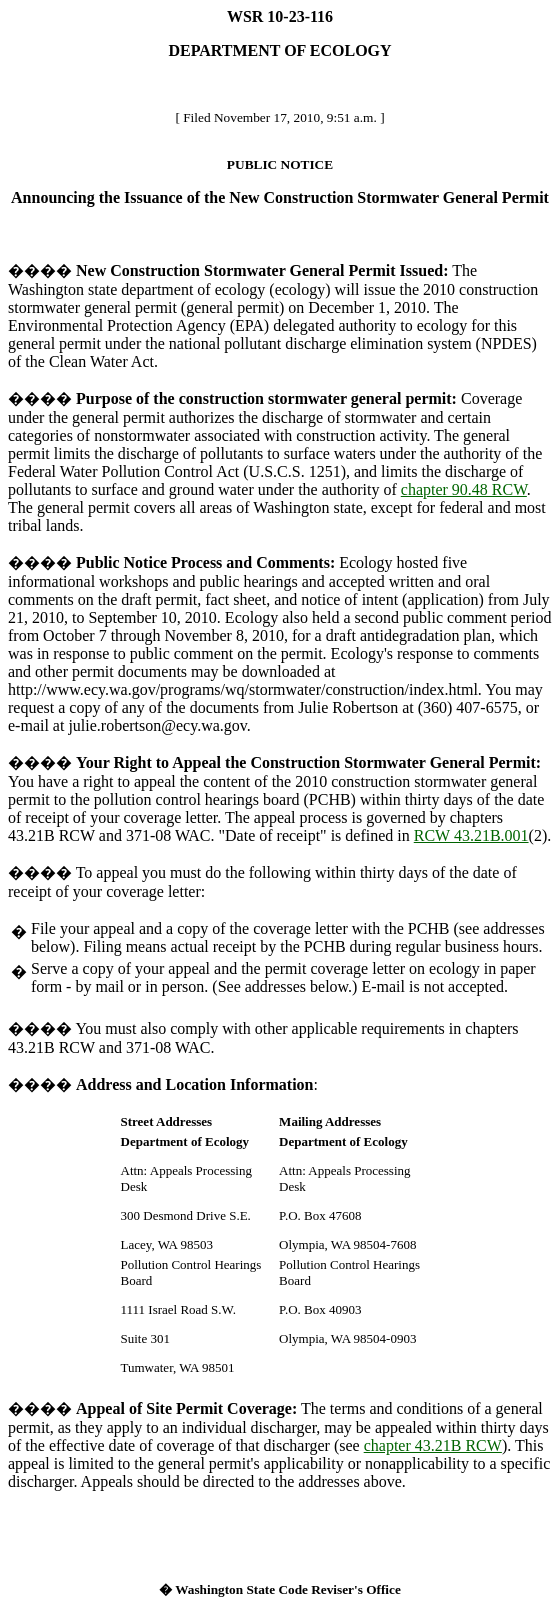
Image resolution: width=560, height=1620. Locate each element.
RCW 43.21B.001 (471, 835)
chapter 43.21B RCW (433, 1445)
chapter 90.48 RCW (464, 489)
